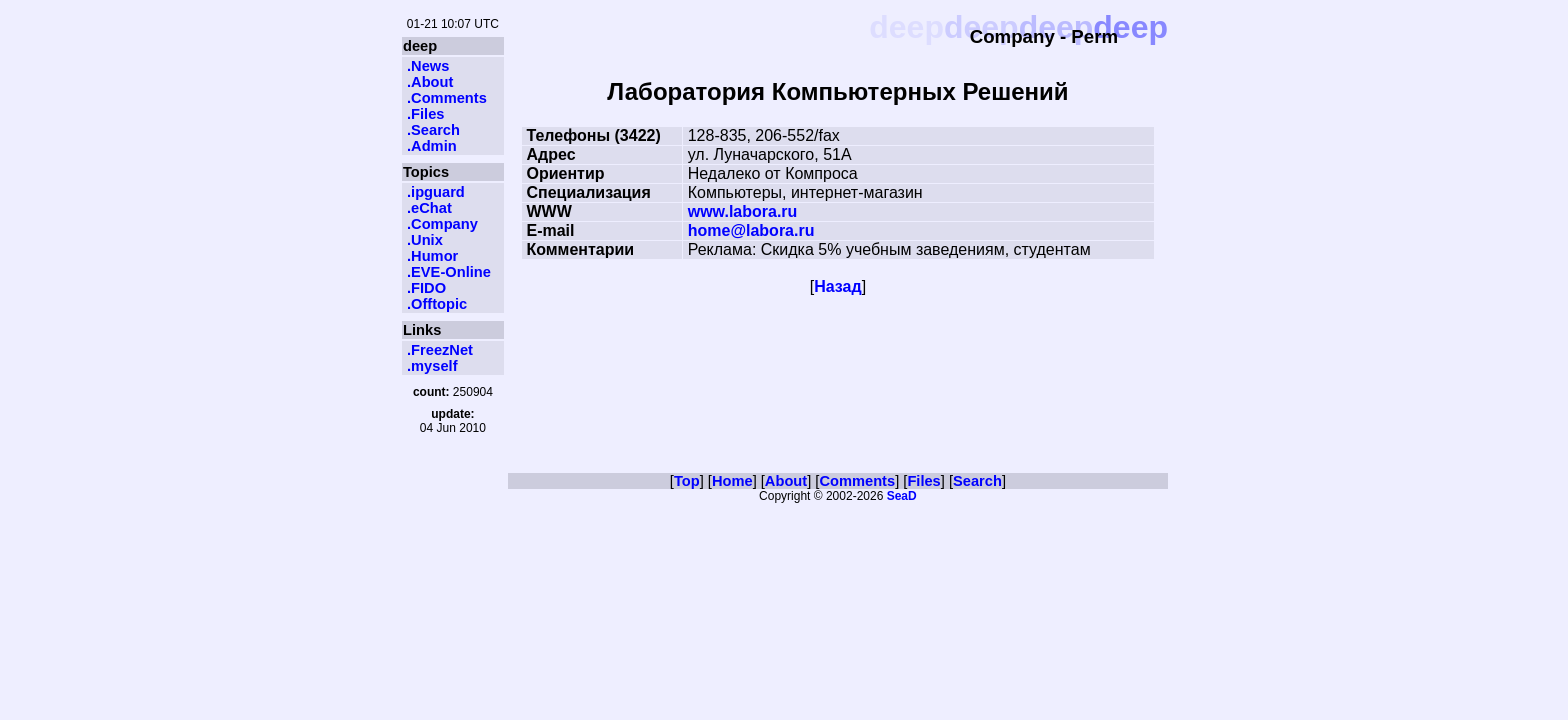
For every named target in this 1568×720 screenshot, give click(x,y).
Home (732, 481)
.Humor (432, 256)
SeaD (902, 496)
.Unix (425, 240)
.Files (425, 114)
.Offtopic (437, 304)
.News (428, 66)
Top (687, 481)
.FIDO (426, 288)
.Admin (432, 146)
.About (430, 82)
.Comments (447, 98)
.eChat (429, 208)
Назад (837, 286)
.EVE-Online (449, 272)
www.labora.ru (743, 211)
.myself (432, 366)
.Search (433, 130)
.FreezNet (440, 350)
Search (977, 481)
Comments (857, 481)
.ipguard (436, 192)
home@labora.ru (751, 230)
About (786, 481)
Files (923, 481)
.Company (442, 224)
